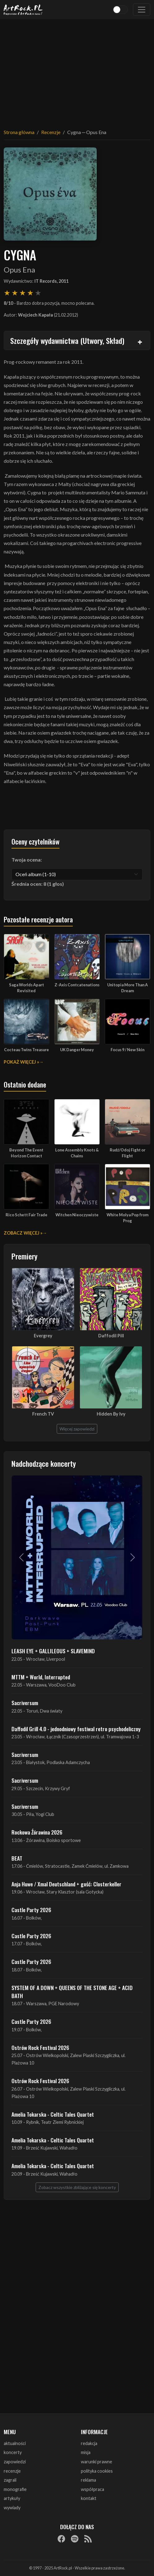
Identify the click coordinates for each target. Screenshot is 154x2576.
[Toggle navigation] (141, 9)
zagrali (10, 2480)
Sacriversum (24, 1703)
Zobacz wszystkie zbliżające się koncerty (77, 2187)
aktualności (15, 2443)
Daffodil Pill (111, 1335)
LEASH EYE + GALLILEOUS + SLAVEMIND (53, 1651)
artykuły (12, 2498)
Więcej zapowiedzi (77, 1428)
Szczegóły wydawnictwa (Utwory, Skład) (67, 340)
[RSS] (88, 2538)
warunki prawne (96, 2461)
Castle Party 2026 (31, 1910)
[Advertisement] (77, 70)
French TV (43, 1413)
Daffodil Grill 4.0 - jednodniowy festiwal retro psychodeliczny (76, 1729)
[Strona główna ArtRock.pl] (23, 9)
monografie (15, 2489)
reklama (88, 2480)
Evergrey (43, 1335)
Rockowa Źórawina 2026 (36, 1832)
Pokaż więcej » (21, 1062)
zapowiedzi (15, 2461)
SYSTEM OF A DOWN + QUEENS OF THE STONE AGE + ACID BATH (72, 1992)
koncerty (13, 2452)
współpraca (92, 2489)
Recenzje (50, 132)
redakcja (89, 2443)
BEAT (16, 1858)
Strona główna (19, 132)
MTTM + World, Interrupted (40, 1677)
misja (85, 2452)
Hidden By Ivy (111, 1413)
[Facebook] (61, 2538)
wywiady (12, 2507)
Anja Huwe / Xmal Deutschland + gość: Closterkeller (66, 1884)
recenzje (12, 2471)
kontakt (88, 2498)
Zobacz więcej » (23, 1233)
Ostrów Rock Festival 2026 (40, 2047)
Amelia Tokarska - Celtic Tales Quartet (52, 2114)
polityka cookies (97, 2471)
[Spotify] (74, 2538)
